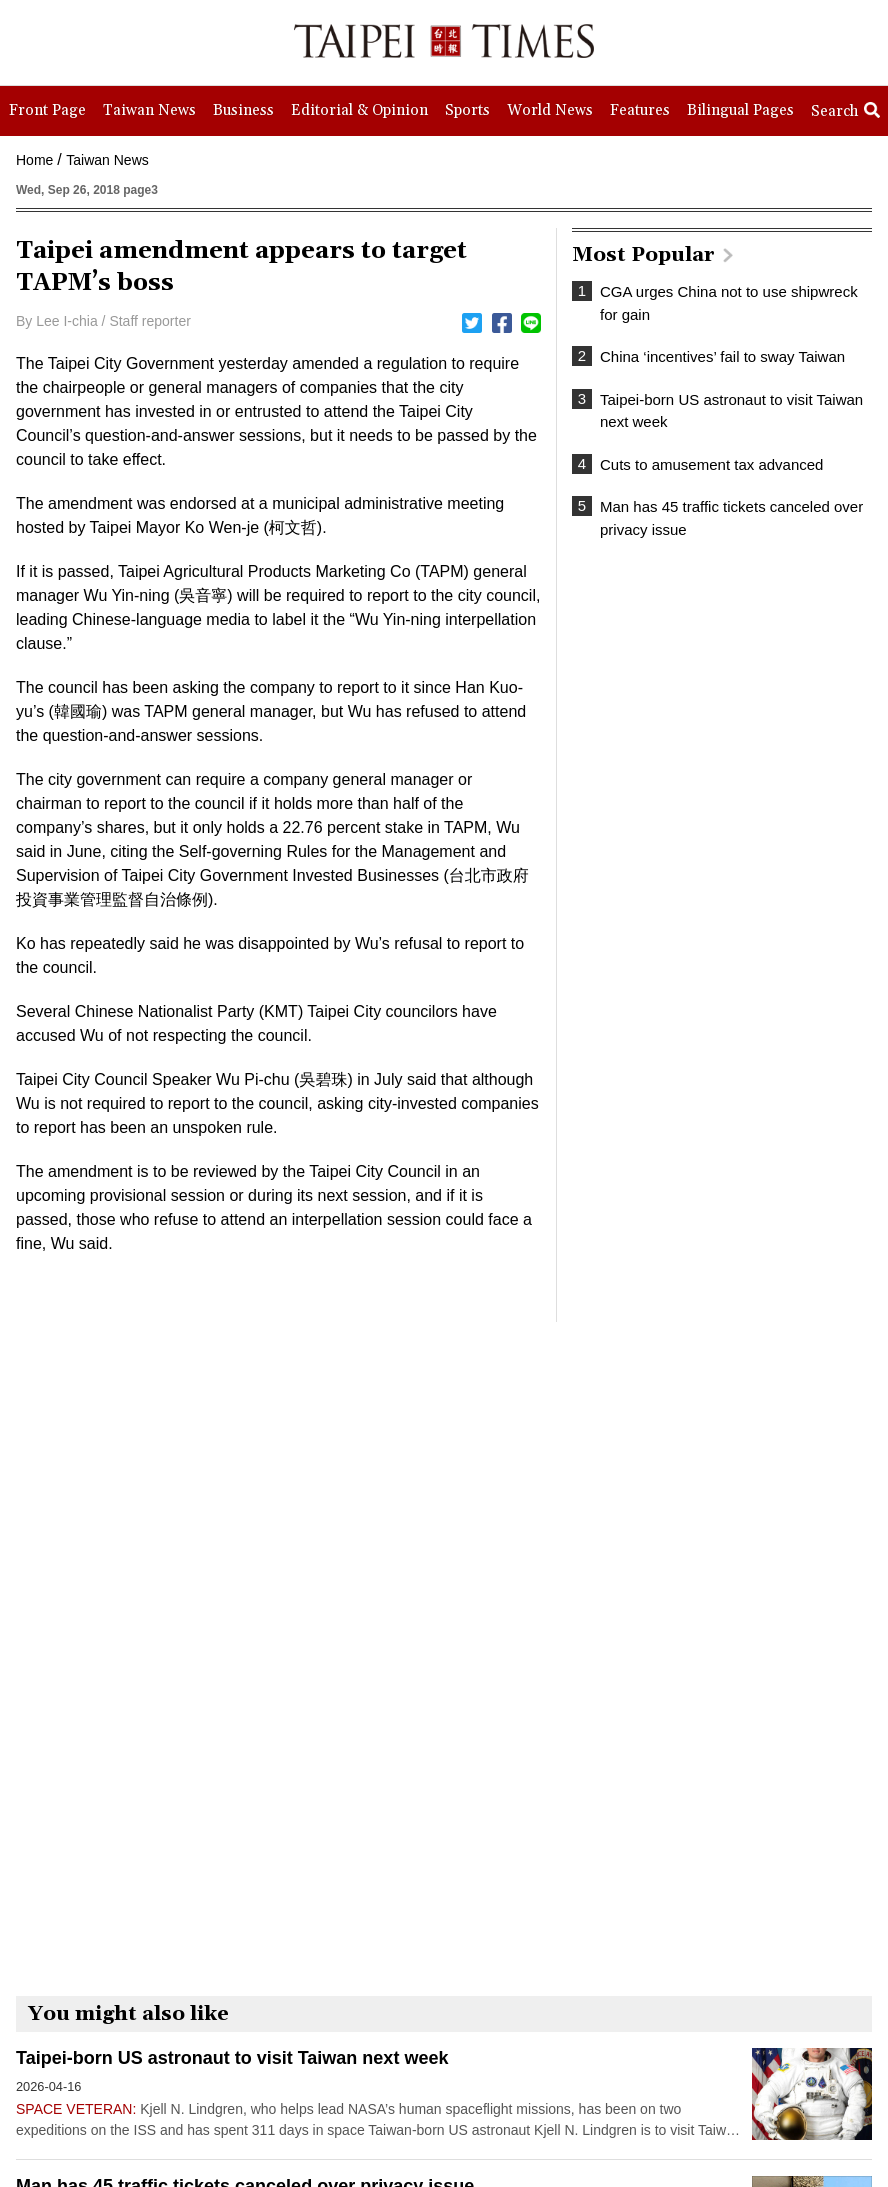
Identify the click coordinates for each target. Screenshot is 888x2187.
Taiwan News (107, 160)
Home (34, 160)
